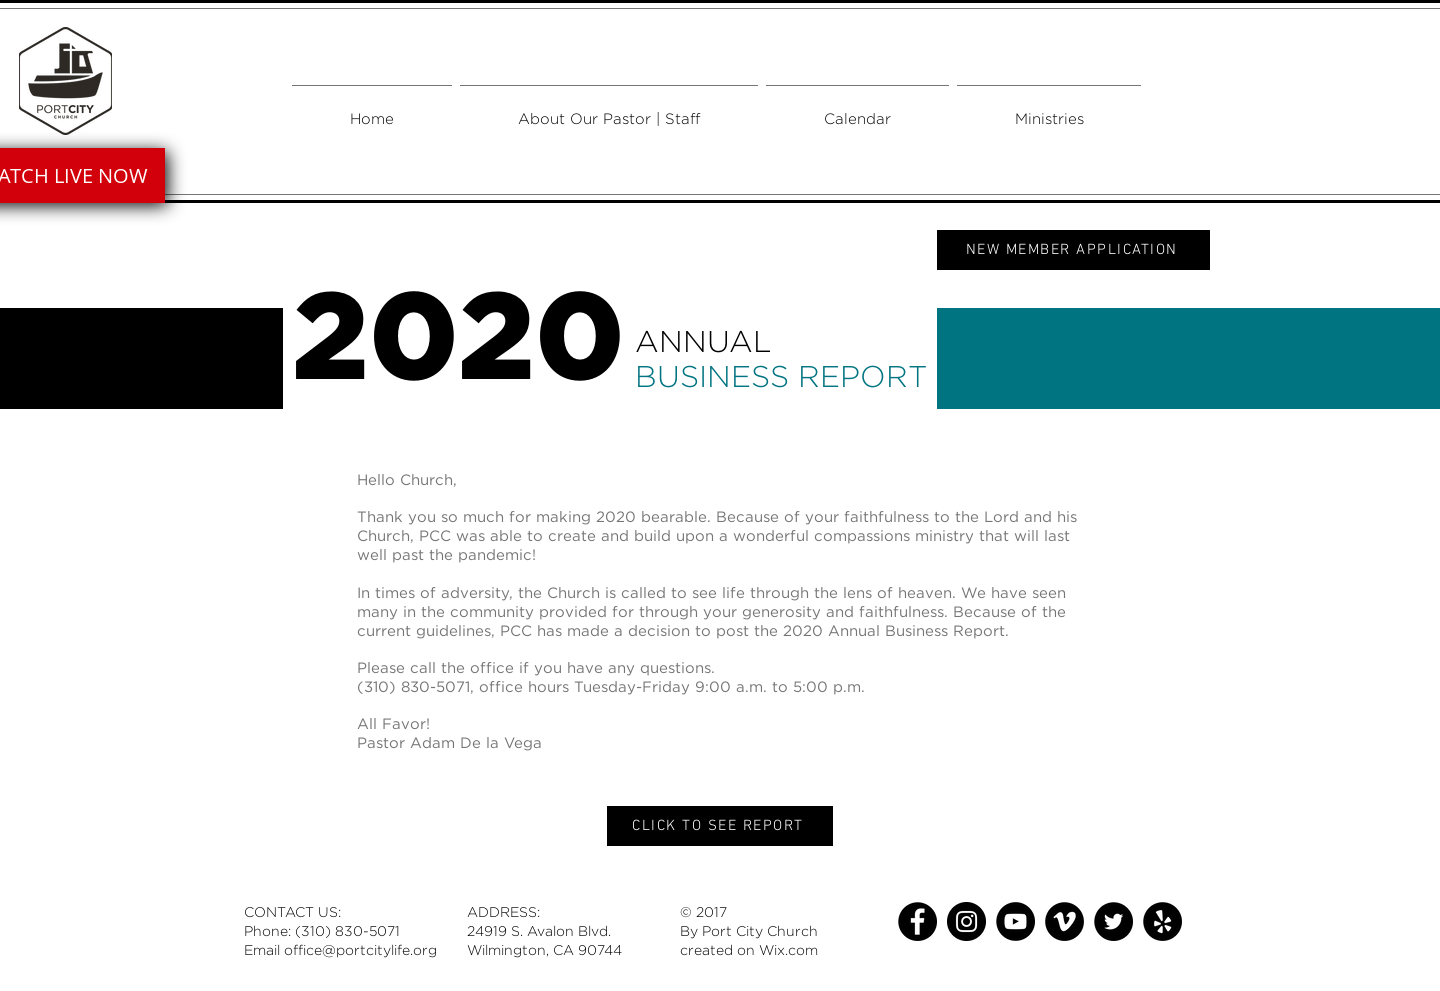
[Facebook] (917, 921)
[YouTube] (1015, 921)
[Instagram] (966, 921)
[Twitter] (1113, 921)
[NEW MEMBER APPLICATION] (1073, 250)
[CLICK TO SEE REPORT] (720, 826)
